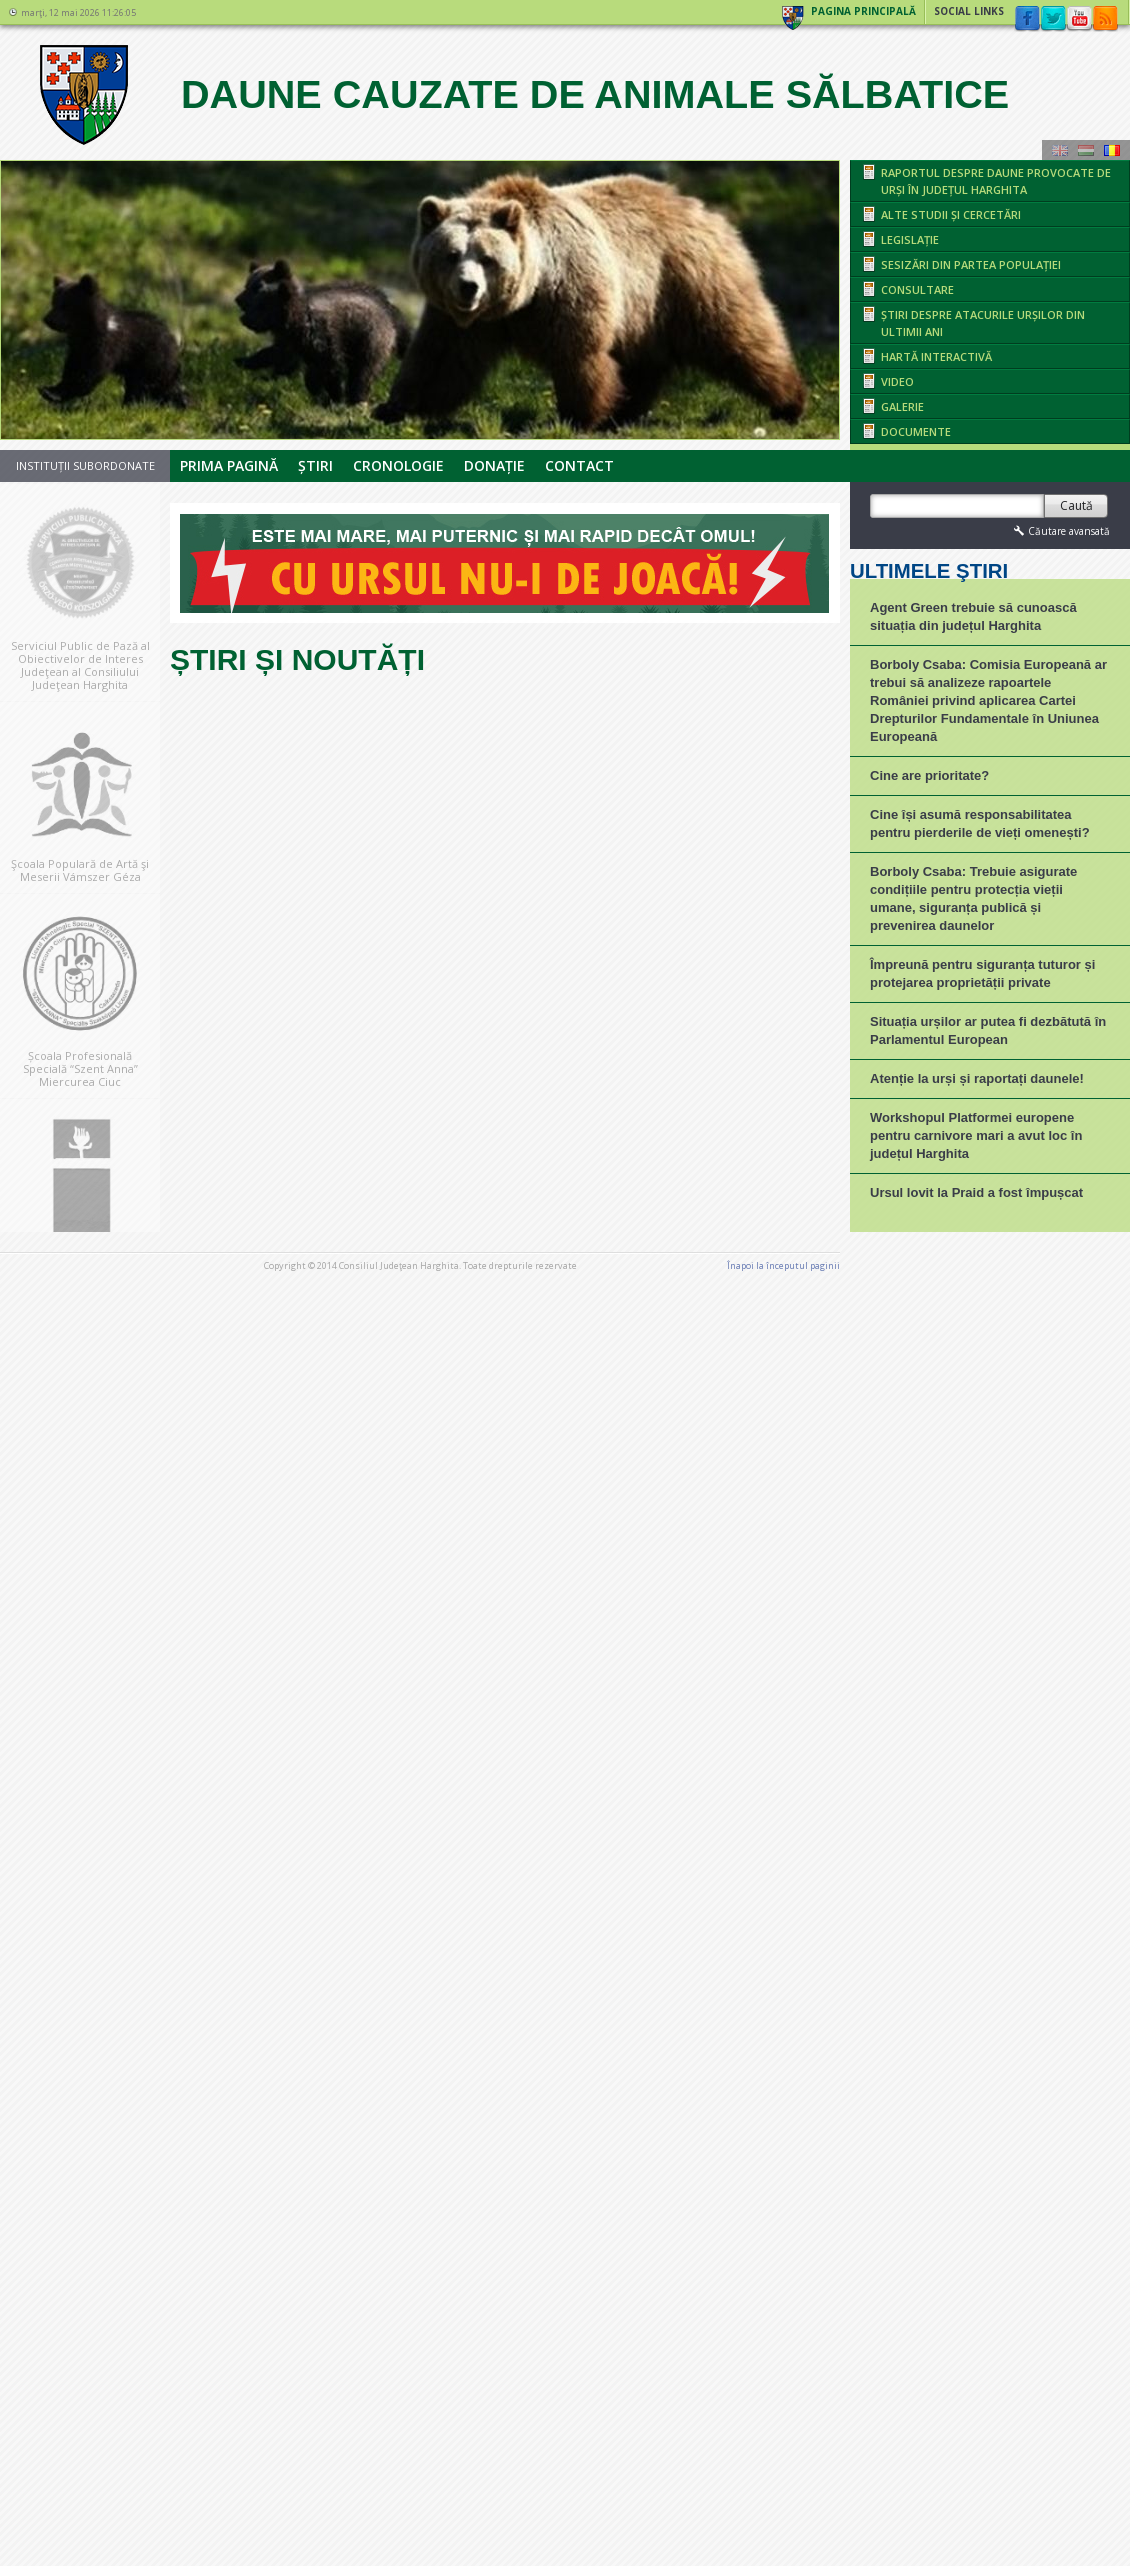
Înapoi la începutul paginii (783, 2501)
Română (1112, 150)
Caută (1076, 505)
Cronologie (398, 465)
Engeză (1060, 150)
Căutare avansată (1060, 530)
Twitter (1053, 19)
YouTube (1079, 19)
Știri (315, 465)
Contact (579, 465)
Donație (494, 465)
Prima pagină (229, 465)
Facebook (1027, 19)
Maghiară (1086, 150)
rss (1105, 19)
